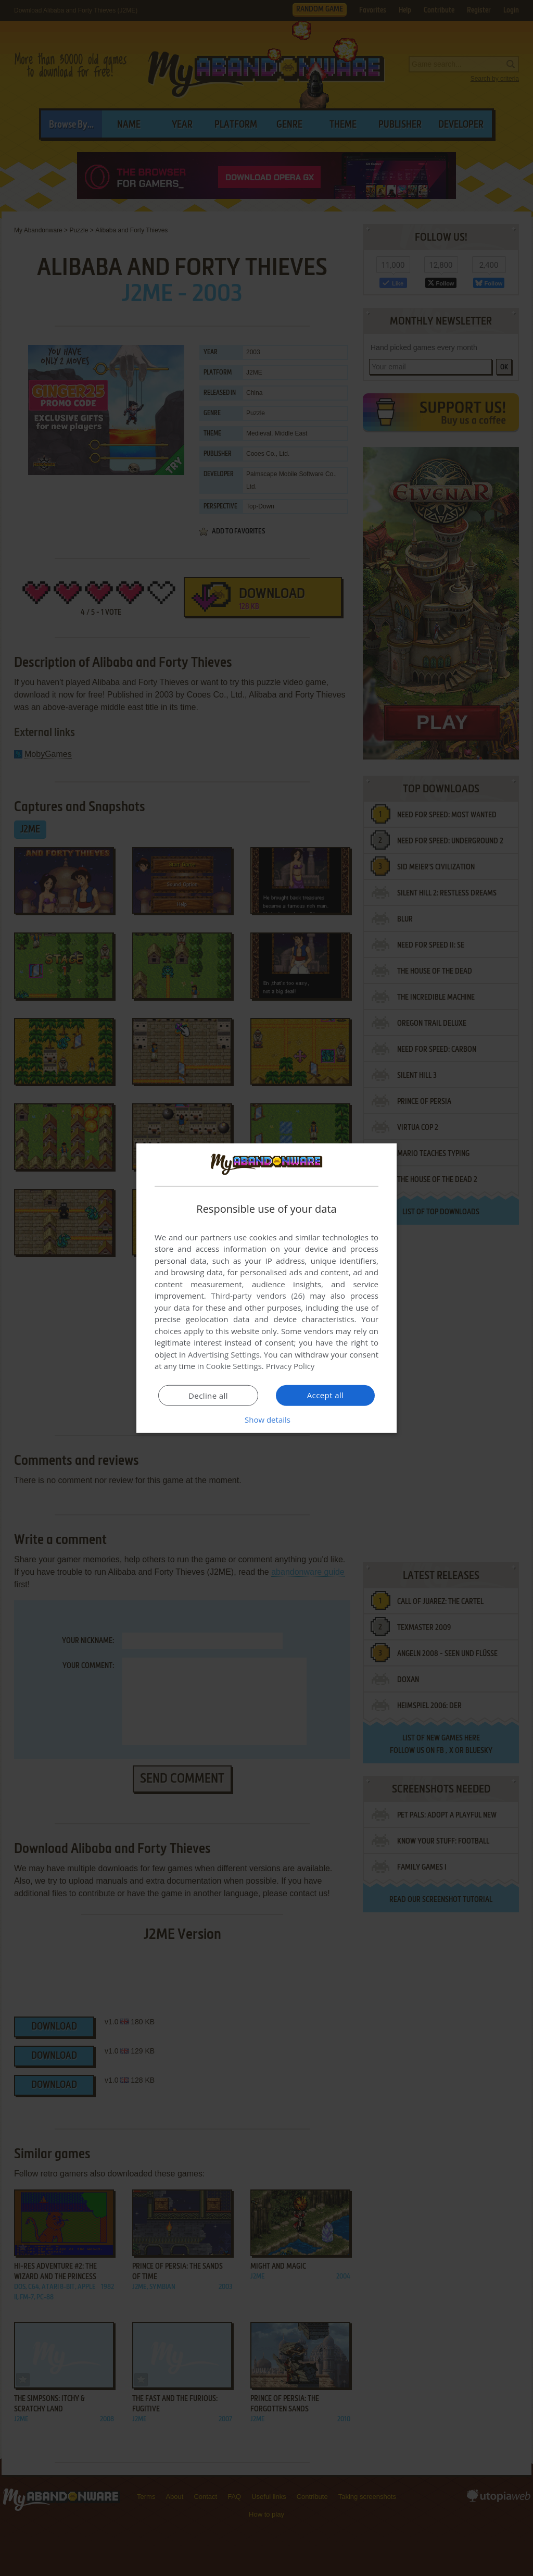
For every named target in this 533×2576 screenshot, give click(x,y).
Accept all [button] (325, 1395)
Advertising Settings (224, 1354)
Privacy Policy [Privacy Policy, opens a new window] (290, 1366)
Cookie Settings (234, 1366)
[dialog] (266, 1288)
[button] (266, 1419)
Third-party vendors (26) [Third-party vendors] (257, 1295)
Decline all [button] (208, 1395)
